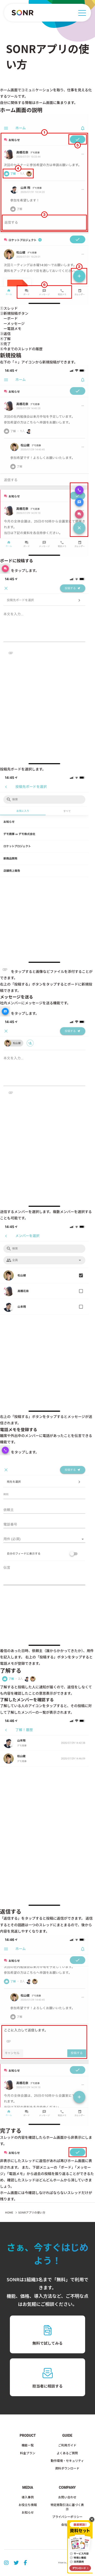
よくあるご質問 (67, 2453)
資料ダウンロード (67, 2468)
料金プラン (27, 2453)
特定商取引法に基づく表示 (67, 2506)
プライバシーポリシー (67, 2516)
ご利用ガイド (67, 2445)
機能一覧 (28, 2445)
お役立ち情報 (27, 2504)
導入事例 (28, 2497)
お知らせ (28, 2512)
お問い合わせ (67, 2497)
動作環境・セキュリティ (67, 2460)
